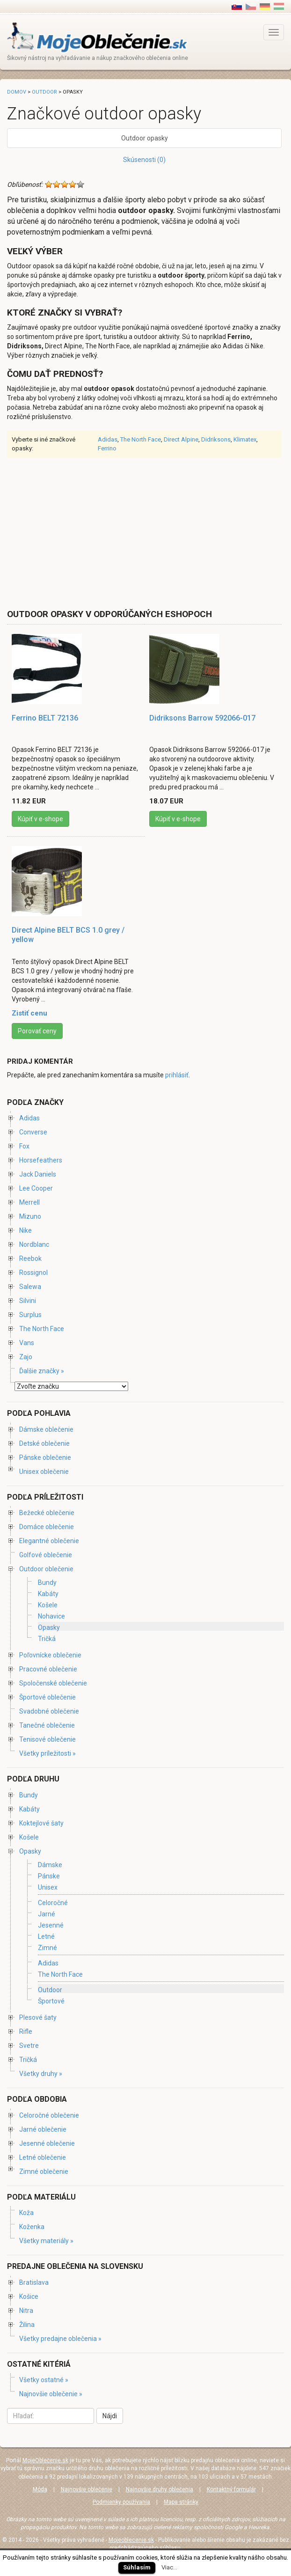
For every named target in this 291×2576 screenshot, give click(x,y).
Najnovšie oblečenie (86, 2489)
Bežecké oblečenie (46, 1512)
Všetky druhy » (40, 2073)
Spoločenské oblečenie (53, 1683)
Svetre (29, 2045)
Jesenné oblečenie (47, 2143)
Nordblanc (34, 1244)
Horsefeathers (40, 1160)
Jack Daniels (37, 1174)
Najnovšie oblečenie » (50, 2394)
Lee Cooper (36, 1188)
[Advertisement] (85, 532)
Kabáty (48, 1593)
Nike (25, 1230)
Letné (46, 1936)
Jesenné (51, 1925)
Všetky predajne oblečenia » (60, 2338)
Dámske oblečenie (46, 1429)
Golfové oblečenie (45, 1555)
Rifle (25, 2031)
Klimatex (244, 439)
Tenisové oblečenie (47, 1739)
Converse (33, 1132)
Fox (24, 1146)
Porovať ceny (37, 1031)
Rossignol (33, 1272)
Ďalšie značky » (41, 1371)
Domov (16, 92)
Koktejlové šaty (41, 1823)
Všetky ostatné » (43, 2380)
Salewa (30, 1286)
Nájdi (109, 2416)
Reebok (30, 1258)
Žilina (27, 2324)
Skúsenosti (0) (144, 159)
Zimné (47, 1947)
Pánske (49, 1876)
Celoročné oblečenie (49, 2115)
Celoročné (53, 1902)
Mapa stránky (181, 2502)
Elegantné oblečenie (49, 1541)
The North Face (140, 439)
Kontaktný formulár (231, 2489)
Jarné (46, 1914)
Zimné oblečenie (43, 2171)
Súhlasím (137, 2567)
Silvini (27, 1300)
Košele (48, 1605)
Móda (40, 2489)
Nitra (26, 2310)
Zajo (25, 1357)
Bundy (47, 1582)
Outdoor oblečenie (46, 1569)
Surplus (30, 1314)
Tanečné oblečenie (47, 1725)
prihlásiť (177, 1075)
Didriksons (216, 439)
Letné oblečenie (42, 2157)
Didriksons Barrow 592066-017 (202, 718)
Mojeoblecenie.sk (131, 2540)
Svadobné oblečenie (49, 1711)
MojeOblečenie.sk (45, 2460)
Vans (26, 1343)
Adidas (107, 439)
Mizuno (30, 1216)
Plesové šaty (38, 2017)
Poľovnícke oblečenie (50, 1655)
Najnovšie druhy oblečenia (159, 2489)
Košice (28, 2296)
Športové (51, 2001)
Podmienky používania (121, 2502)
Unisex (48, 1887)
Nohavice (51, 1616)
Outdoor (44, 92)
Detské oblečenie (44, 1443)
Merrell (29, 1202)
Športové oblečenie (47, 1697)
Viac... (169, 2567)
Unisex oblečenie (44, 1471)
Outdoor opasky (144, 138)
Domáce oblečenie (46, 1527)
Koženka (31, 2226)
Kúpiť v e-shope (40, 819)
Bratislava (34, 2282)
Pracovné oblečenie (48, 1669)
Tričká (47, 1638)
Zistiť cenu (29, 1013)
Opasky (49, 1627)
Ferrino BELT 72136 (45, 718)
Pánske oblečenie (45, 1457)
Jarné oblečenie (42, 2129)
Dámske (50, 1865)
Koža (26, 2212)
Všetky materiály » (46, 2240)
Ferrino (107, 448)
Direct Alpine (181, 439)
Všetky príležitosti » (47, 1753)
